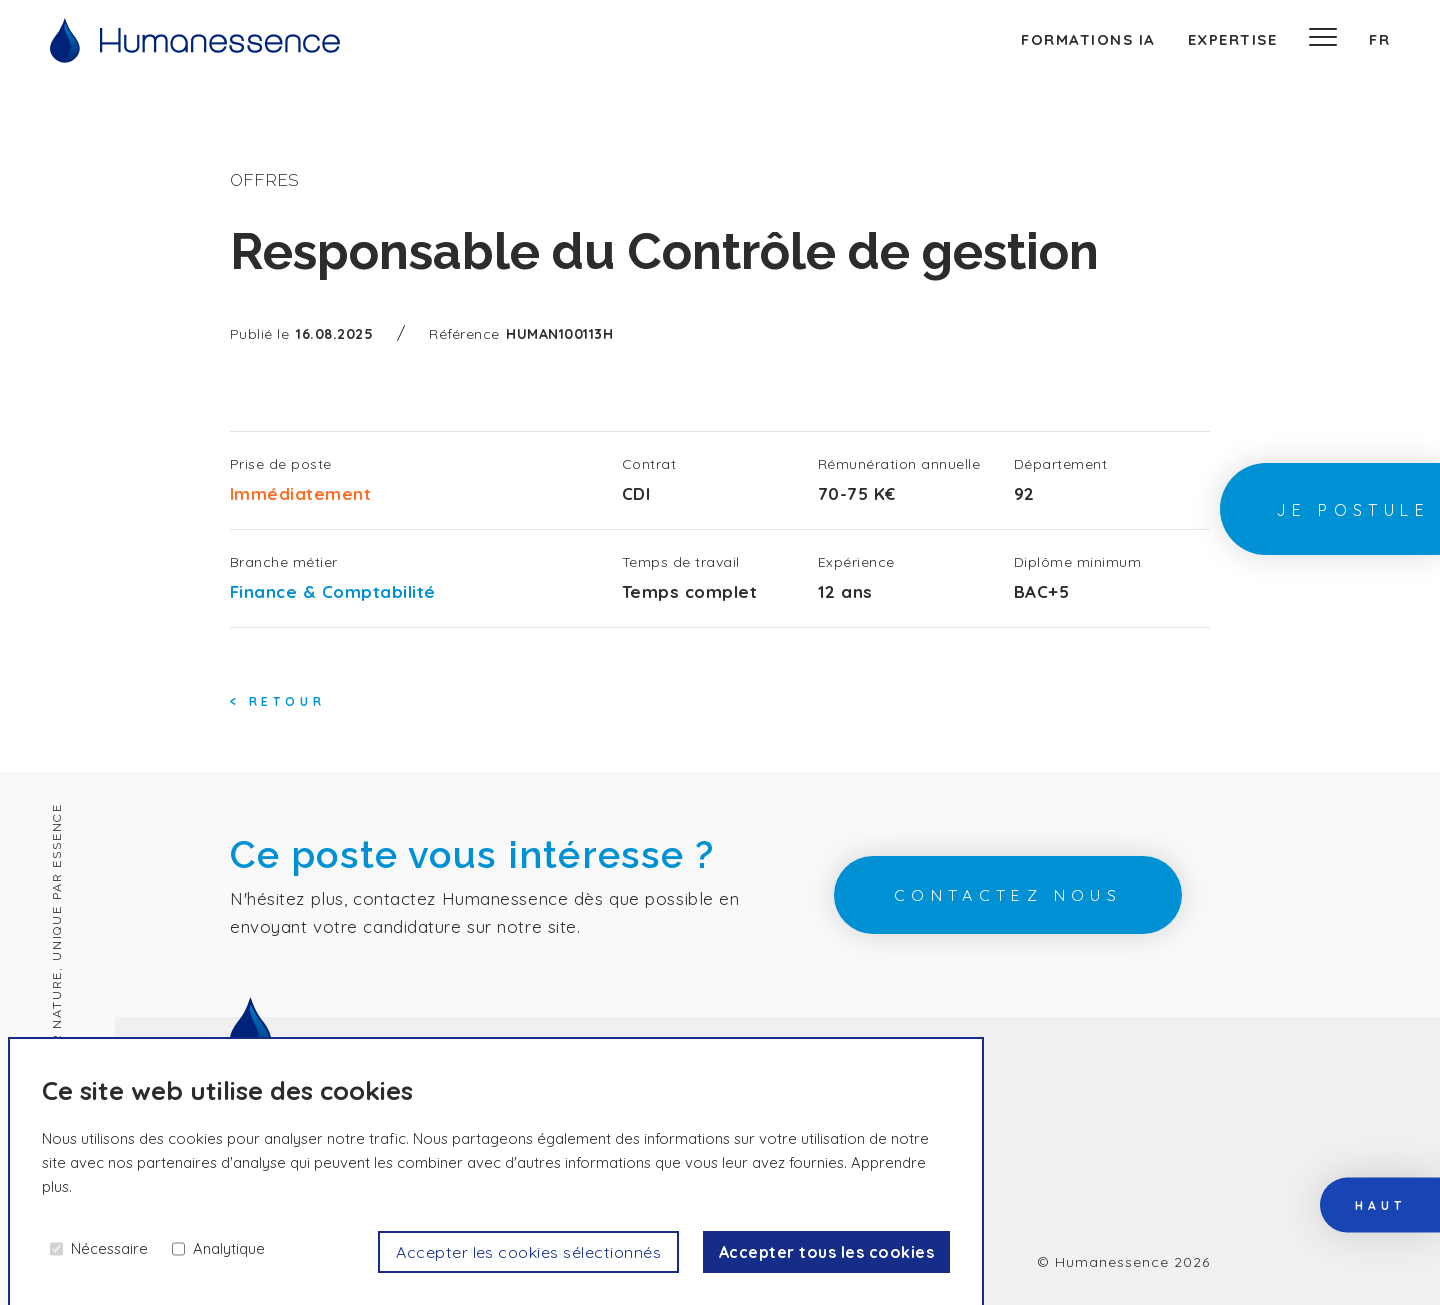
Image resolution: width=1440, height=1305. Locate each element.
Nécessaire (109, 1248)
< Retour (277, 701)
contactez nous (1008, 895)
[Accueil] (195, 40)
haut (1380, 1205)
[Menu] (1323, 40)
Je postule (1353, 510)
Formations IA (1088, 39)
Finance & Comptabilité (333, 591)
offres (265, 180)
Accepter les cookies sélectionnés (528, 1252)
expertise (1233, 39)
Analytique (229, 1248)
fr (1379, 39)
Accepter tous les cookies (826, 1252)
